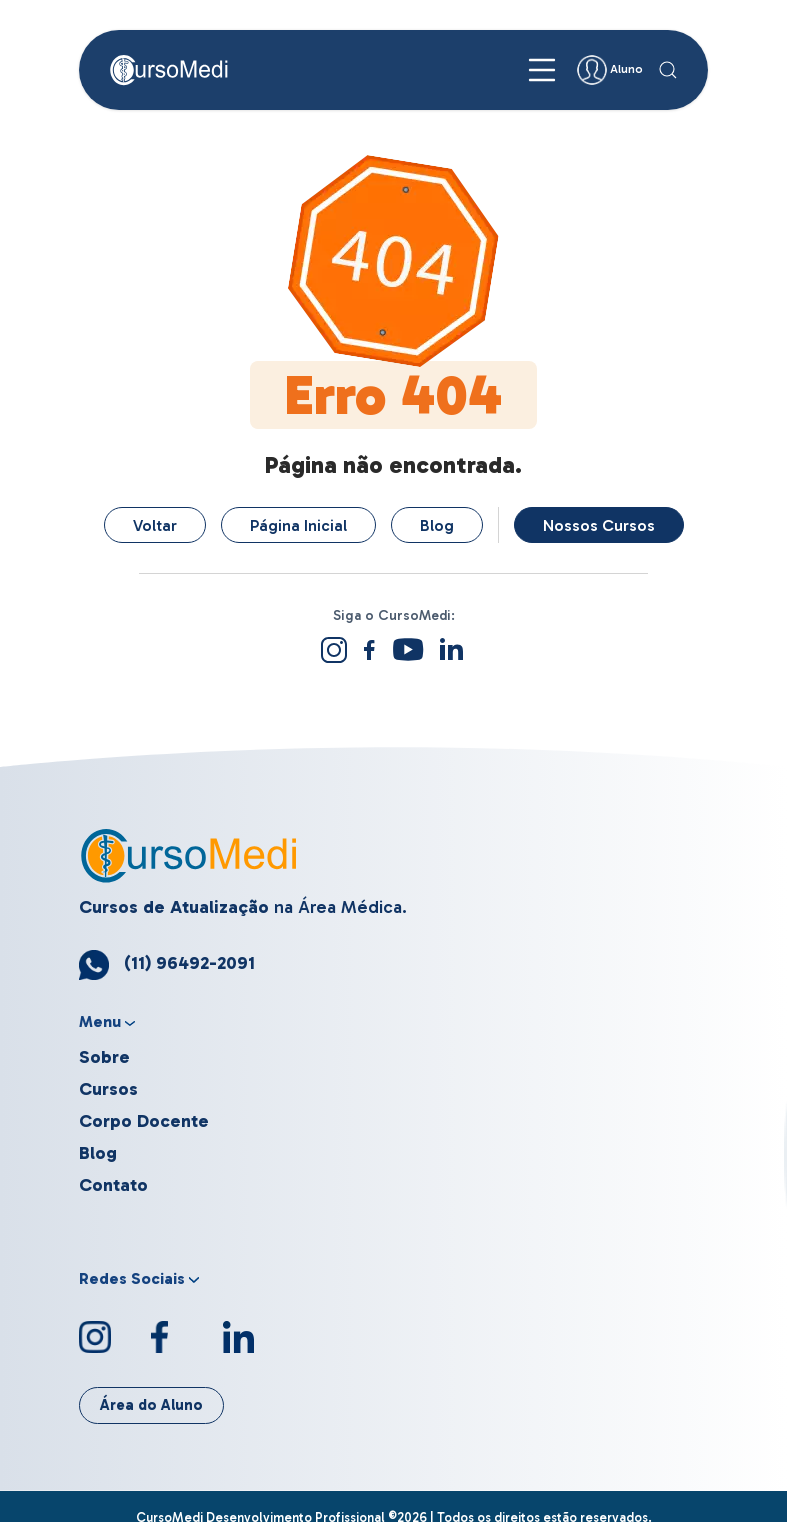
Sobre (104, 1057)
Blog (437, 525)
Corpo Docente (144, 1121)
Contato (113, 1185)
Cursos (108, 1089)
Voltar (155, 525)
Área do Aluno (151, 1405)
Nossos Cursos (599, 525)
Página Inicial (298, 525)
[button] (668, 70)
